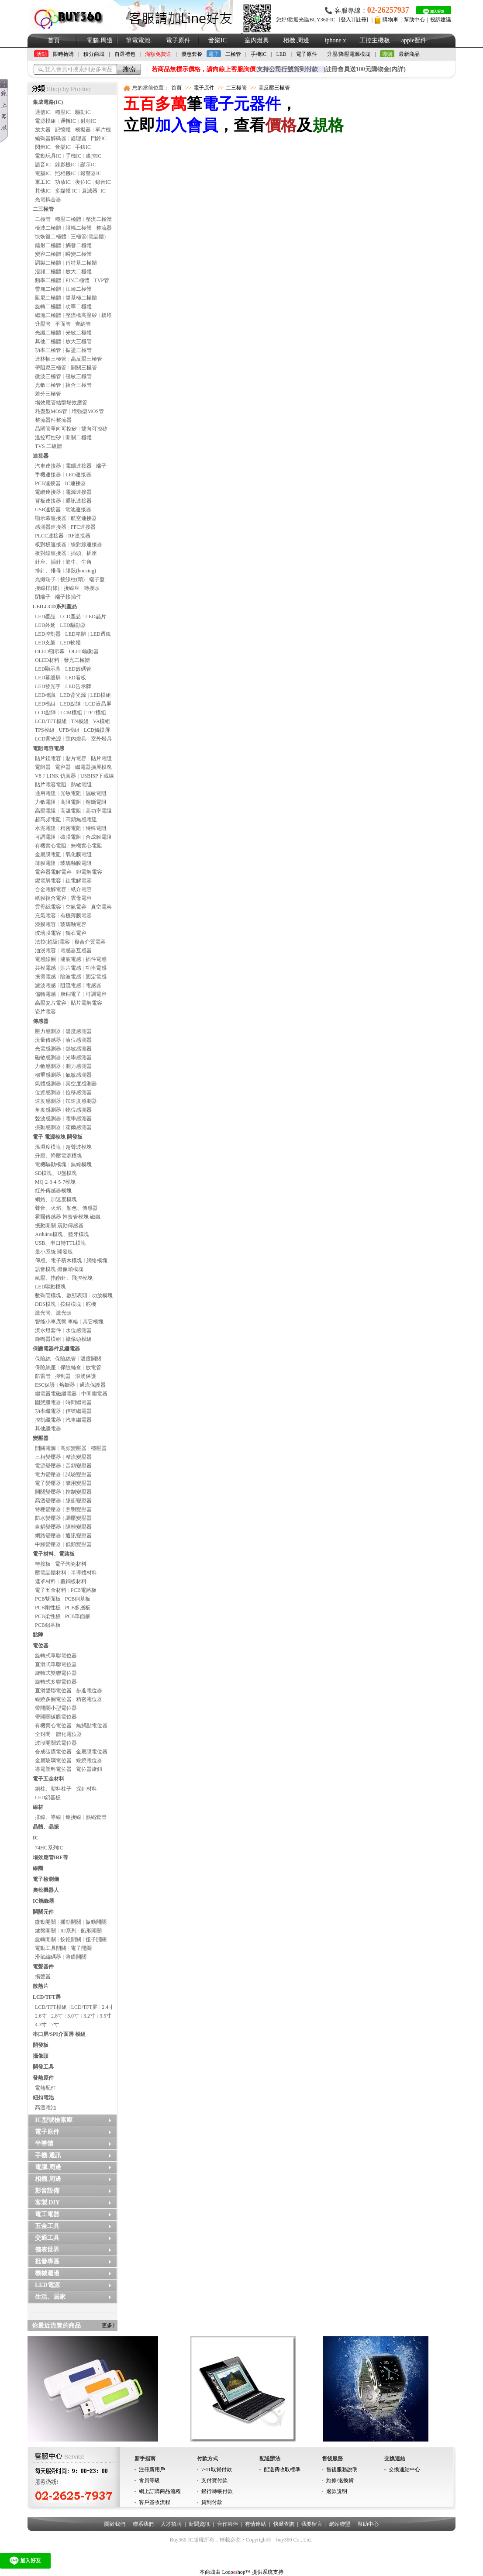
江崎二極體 (79, 289)
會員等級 (149, 2480)
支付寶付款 (214, 2480)
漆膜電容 (45, 924)
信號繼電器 (79, 1411)
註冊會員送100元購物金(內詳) (365, 69)
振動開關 (96, 1922)
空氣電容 (76, 907)
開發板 (40, 2045)
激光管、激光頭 (53, 1313)
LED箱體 (75, 634)
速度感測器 (48, 1101)
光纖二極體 (48, 333)
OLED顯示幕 (50, 651)
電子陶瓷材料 (70, 1564)
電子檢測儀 (46, 1879)
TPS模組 (45, 730)
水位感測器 (79, 1330)
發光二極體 (77, 660)
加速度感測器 (81, 1101)
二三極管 (43, 209)
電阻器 (43, 767)
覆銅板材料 (73, 1581)
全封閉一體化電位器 (58, 1734)
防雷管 (43, 1376)
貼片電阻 (101, 758)
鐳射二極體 (48, 245)
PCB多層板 (78, 1608)
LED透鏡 (100, 634)
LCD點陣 (45, 712)
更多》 (109, 2325)
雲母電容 (81, 898)
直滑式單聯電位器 (56, 1664)
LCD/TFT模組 (51, 721)
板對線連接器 (50, 553)
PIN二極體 (78, 280)
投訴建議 (440, 20)
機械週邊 (47, 2273)
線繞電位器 (89, 1760)
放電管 (93, 1367)
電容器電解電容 (53, 872)
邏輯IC (68, 121)
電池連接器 (78, 509)
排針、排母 (48, 571)
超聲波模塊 (79, 1147)
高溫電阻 (70, 811)
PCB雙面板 (48, 1599)
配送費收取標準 (282, 2469)
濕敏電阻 (96, 793)
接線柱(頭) (72, 579)
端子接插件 (68, 597)
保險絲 (43, 1359)
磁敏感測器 (48, 1057)
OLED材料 (47, 660)
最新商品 (409, 54)
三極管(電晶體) (88, 237)
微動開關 (45, 1922)
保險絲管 (65, 1359)
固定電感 (96, 977)
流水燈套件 (48, 1330)
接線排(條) (47, 588)
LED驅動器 (73, 625)
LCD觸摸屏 (97, 730)
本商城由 (210, 2572)
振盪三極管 (79, 350)
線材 (38, 1807)
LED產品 (45, 616)
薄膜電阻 (45, 863)
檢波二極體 (48, 228)
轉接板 (43, 1564)
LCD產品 (70, 616)
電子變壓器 (48, 1483)
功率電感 (96, 968)
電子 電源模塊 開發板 (58, 1137)
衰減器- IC (94, 191)
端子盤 (97, 579)
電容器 (63, 767)
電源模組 (45, 121)
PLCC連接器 (49, 536)
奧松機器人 (46, 1890)
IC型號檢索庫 (53, 2120)
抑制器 (63, 1376)
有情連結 (255, 2524)
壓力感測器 (48, 1031)
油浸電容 (45, 950)
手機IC (258, 54)
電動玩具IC (48, 156)
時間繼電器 (79, 1402)
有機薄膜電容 (76, 916)
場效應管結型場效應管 (61, 402)
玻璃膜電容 (48, 933)
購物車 (390, 20)
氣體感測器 (48, 1084)
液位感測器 (79, 1040)
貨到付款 (211, 2502)
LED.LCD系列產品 (55, 606)
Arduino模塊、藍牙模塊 (62, 1234)
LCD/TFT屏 (47, 1997)
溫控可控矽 (48, 437)
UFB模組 (69, 730)
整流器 (104, 228)
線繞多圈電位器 (53, 1699)
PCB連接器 (48, 483)
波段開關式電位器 (56, 1743)
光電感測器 (48, 1049)
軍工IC (43, 182)
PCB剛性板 (48, 1608)
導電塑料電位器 (53, 1769)
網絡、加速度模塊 (56, 1199)
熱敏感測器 (79, 1049)
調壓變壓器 (79, 1518)
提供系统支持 (267, 2572)
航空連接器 (84, 518)
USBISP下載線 (97, 776)
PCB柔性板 (48, 1616)
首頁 (54, 40)
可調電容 (96, 994)
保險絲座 (45, 1367)
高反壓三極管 (86, 359)
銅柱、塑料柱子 (53, 1789)
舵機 (91, 1304)
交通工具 (47, 2238)
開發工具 (43, 2067)
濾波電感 (70, 959)
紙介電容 (81, 889)
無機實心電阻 (86, 846)
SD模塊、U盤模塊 (56, 1173)
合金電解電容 (50, 889)
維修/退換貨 (340, 2480)
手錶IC (83, 147)
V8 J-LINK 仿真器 (55, 776)
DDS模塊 (45, 1304)
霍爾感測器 (79, 1127)
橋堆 (106, 315)
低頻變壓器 (79, 1544)
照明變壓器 (79, 1509)
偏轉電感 (45, 994)
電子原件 (178, 40)
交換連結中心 (404, 2469)
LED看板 (75, 678)
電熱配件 (45, 2088)
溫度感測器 (79, 1031)
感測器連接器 (50, 527)
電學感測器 (79, 1119)
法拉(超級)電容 (52, 942)
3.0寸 (73, 2016)
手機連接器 (48, 475)
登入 (346, 20)
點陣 (38, 1635)
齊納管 (83, 324)
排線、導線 (48, 1817)
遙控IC (93, 156)
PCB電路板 (84, 1590)
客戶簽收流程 (154, 2502)
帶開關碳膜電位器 (56, 1717)
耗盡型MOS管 (51, 411)
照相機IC (65, 173)
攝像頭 (40, 2056)
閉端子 (43, 597)
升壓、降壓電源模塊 (58, 1156)
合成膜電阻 (99, 837)
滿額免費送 (158, 54)
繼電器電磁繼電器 (56, 1394)
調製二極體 (48, 263)
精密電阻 (70, 828)
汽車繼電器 (79, 1420)
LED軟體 (70, 643)
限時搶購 (63, 54)
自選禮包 (124, 54)
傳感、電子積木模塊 (58, 1260)
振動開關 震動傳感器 (59, 1226)
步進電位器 (89, 1690)
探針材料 (86, 1789)
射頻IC (88, 121)
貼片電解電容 (86, 1003)
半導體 (44, 2143)
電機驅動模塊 (50, 1164)
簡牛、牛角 (79, 562)
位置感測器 (48, 1092)
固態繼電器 (48, 1402)
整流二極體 (99, 219)
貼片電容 (76, 758)
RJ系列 (68, 1931)
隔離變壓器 (79, 1527)
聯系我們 (143, 2524)
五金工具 (47, 2226)
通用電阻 (45, 793)
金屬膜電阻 (48, 854)
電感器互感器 (76, 950)
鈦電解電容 (79, 881)
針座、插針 (48, 562)
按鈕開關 (70, 1939)
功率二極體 (79, 306)
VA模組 (101, 721)
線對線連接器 (86, 544)
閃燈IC (43, 147)
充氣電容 (45, 916)
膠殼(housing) (81, 571)
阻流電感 (70, 985)
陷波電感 (70, 977)
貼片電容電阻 (50, 785)
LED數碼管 (78, 669)
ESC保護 (45, 1385)
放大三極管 (79, 341)
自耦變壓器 (48, 1527)
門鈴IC (99, 138)
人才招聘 (171, 2524)
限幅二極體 (79, 228)
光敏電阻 (70, 793)
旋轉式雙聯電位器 (56, 1673)
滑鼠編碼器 (48, 1957)
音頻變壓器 (79, 1466)
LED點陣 (70, 704)
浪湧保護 (85, 1376)
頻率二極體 (48, 280)
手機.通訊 (48, 2155)
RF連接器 (79, 536)
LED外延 (45, 625)
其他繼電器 (48, 1429)
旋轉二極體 (48, 306)
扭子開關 (96, 1939)
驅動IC (83, 112)
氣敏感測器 (79, 1075)
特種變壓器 (48, 1509)
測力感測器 (79, 1066)
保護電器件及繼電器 (56, 1349)
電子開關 (81, 1948)
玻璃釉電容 (73, 924)
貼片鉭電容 (48, 758)
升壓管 (43, 324)
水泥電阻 (45, 828)
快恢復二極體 (50, 237)
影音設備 (47, 2190)
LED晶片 (95, 616)
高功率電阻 (99, 811)
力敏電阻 (45, 802)
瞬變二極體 (79, 254)
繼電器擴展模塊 (93, 767)
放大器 (43, 130)
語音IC (43, 165)
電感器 (93, 985)
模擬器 (83, 130)
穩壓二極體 (68, 219)
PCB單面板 (78, 1616)
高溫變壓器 (48, 1501)
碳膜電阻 (70, 837)
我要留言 (311, 2524)
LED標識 (45, 695)
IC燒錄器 (43, 1901)
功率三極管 (48, 350)
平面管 (63, 324)
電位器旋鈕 (89, 1769)
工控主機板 (374, 40)
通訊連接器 (79, 501)
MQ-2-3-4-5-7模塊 (55, 1182)
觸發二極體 (79, 245)
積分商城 (93, 54)
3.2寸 (89, 2016)
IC (35, 1838)
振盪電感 (45, 977)
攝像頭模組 (79, 1339)
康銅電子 (70, 994)
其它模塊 (93, 1322)
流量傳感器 (48, 1040)
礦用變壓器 (79, 1483)
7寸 (55, 2025)
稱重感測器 (48, 1075)
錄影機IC (65, 165)
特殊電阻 (96, 828)
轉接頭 (92, 588)
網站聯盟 (339, 2524)
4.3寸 (41, 2025)
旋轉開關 (45, 1939)
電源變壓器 (48, 1466)
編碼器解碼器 (50, 138)
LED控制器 (48, 634)
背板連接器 (48, 501)
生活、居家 (50, 2297)
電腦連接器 (79, 466)
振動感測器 (48, 1127)
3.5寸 (105, 2016)
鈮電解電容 (48, 881)
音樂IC (217, 40)
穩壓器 (99, 1448)
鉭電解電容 (89, 872)
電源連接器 (79, 492)
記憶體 (63, 130)
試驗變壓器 (79, 1474)
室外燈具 (101, 739)
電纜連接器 (48, 492)
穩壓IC (63, 112)
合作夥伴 (227, 2524)
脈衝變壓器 (79, 1501)
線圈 (38, 1868)
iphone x (335, 40)
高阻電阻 (70, 802)
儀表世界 (47, 2249)
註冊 (361, 20)
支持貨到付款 (287, 69)
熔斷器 (67, 1385)
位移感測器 (79, 1092)
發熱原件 (43, 2078)
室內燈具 (257, 40)
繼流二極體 (48, 315)
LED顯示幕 (48, 669)
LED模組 (100, 695)
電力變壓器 (48, 1474)
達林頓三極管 (50, 359)
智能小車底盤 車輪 (56, 1322)
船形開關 (91, 1931)
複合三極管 (79, 385)
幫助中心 (414, 20)
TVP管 (101, 280)
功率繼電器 (48, 1411)
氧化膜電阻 (79, 854)
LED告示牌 (78, 686)
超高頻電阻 (48, 819)
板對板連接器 (50, 544)
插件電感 (96, 959)
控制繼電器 (48, 1420)
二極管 (233, 54)
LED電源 (47, 2285)
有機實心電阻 (50, 846)
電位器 (40, 1646)
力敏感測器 (48, 1066)
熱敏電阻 (81, 785)
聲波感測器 (48, 1119)
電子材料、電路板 (54, 1554)
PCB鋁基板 (48, 1625)
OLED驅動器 (84, 651)
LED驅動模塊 (50, 1287)
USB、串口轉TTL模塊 (60, 1243)
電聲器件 (43, 1966)
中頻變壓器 (48, 1544)
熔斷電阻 (96, 802)
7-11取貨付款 (216, 2469)
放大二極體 (79, 272)
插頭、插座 (84, 553)
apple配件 (414, 40)
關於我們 (114, 2524)
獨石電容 (76, 933)
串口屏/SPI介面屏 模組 (59, 2034)
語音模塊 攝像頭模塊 (59, 1269)
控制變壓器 (79, 1492)
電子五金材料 (50, 1590)
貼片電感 (70, 968)
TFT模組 (96, 712)
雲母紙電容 (48, 907)
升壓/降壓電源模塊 (348, 54)
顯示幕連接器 (50, 518)
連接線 (73, 1817)
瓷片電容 (45, 1012)
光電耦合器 (48, 199)
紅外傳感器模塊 (53, 1191)
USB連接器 (48, 509)
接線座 (71, 588)
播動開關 (70, 1922)
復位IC (83, 182)
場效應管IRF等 (50, 1857)
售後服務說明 (342, 2469)
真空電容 (101, 907)
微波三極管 (48, 376)
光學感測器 (79, 1057)
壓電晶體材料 (50, 1573)
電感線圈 (45, 959)
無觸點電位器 (91, 1725)
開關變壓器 (48, 1492)
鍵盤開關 (45, 1931)
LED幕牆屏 (48, 678)
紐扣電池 (43, 2097)
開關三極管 (84, 368)
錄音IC (103, 182)
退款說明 (336, 2491)
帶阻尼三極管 (50, 368)
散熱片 (40, 1986)
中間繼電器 (94, 1394)
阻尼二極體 (48, 298)
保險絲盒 (70, 1367)
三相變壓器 (48, 1457)
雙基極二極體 (81, 298)
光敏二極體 (79, 333)
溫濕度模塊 (48, 1147)
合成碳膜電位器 (53, 1752)
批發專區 (47, 2261)
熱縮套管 (96, 1817)
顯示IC (88, 165)
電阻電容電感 (48, 748)
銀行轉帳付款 (217, 2491)
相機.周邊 (296, 40)
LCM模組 (71, 712)
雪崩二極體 (48, 289)
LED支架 (45, 643)
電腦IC (43, 173)
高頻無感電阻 (81, 819)
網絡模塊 (96, 1260)
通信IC (43, 112)
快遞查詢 (283, 2524)
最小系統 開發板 (54, 1252)
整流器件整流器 (53, 420)
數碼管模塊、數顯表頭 (61, 1295)
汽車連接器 (48, 466)
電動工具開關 (50, 1948)
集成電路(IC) (48, 102)
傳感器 (40, 1021)
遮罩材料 (45, 1581)
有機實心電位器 (53, 1725)
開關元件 (43, 1912)
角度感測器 (48, 1110)
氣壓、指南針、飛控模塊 (64, 1278)
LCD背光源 (48, 739)
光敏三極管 (48, 385)
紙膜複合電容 (50, 898)
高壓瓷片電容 (50, 1003)
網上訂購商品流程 (160, 2491)
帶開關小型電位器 (56, 1708)
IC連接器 (75, 483)
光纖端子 (45, 579)
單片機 (103, 130)
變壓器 (40, 1438)
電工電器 (47, 2214)
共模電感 (45, 968)
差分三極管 (48, 394)
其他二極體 (48, 341)
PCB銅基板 (78, 1599)
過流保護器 (92, 1385)
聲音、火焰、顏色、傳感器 (66, 1208)
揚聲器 (43, 1976)
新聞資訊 (199, 2524)
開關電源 (45, 1448)
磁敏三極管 (79, 376)
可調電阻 (45, 837)
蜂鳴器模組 (48, 1339)
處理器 (78, 138)
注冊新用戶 (152, 2469)
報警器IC (90, 173)
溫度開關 (90, 1359)
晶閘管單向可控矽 (56, 429)
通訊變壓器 (79, 1536)
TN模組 (80, 721)
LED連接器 (78, 475)
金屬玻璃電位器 (53, 1760)
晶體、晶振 (46, 1827)
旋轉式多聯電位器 (56, 1682)
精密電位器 (89, 1699)
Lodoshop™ (236, 2572)
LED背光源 (73, 695)
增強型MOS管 (88, 411)
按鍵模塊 (70, 1304)
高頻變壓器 (73, 1448)
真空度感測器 (81, 1084)
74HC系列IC (49, 1848)
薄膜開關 (76, 1957)
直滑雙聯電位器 (53, 1690)
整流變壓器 (79, 1457)
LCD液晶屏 (98, 704)
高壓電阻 (45, 811)
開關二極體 (79, 437)
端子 (101, 466)
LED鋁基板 (48, 1797)
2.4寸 (108, 2007)
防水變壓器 (48, 1518)
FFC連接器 (83, 527)
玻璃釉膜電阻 (76, 863)
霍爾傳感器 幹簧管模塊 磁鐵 (67, 1217)
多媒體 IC (66, 191)
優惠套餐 (191, 54)
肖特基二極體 (81, 263)
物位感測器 (79, 1110)
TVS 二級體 (48, 446)
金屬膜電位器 (91, 1752)
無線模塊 (81, 1164)
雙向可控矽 (94, 429)
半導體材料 (84, 1573)
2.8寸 (57, 2016)
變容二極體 (48, 254)
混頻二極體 (48, 272)
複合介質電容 (90, 942)
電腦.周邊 (99, 40)
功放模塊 (102, 1295)
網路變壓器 (48, 1536)
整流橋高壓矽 (81, 315)
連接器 (40, 456)
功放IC (63, 182)
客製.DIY (47, 2202)
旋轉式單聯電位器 (56, 1656)
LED (281, 54)
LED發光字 (48, 686)
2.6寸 (41, 2016)
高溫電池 (45, 2107)
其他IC (43, 191)
